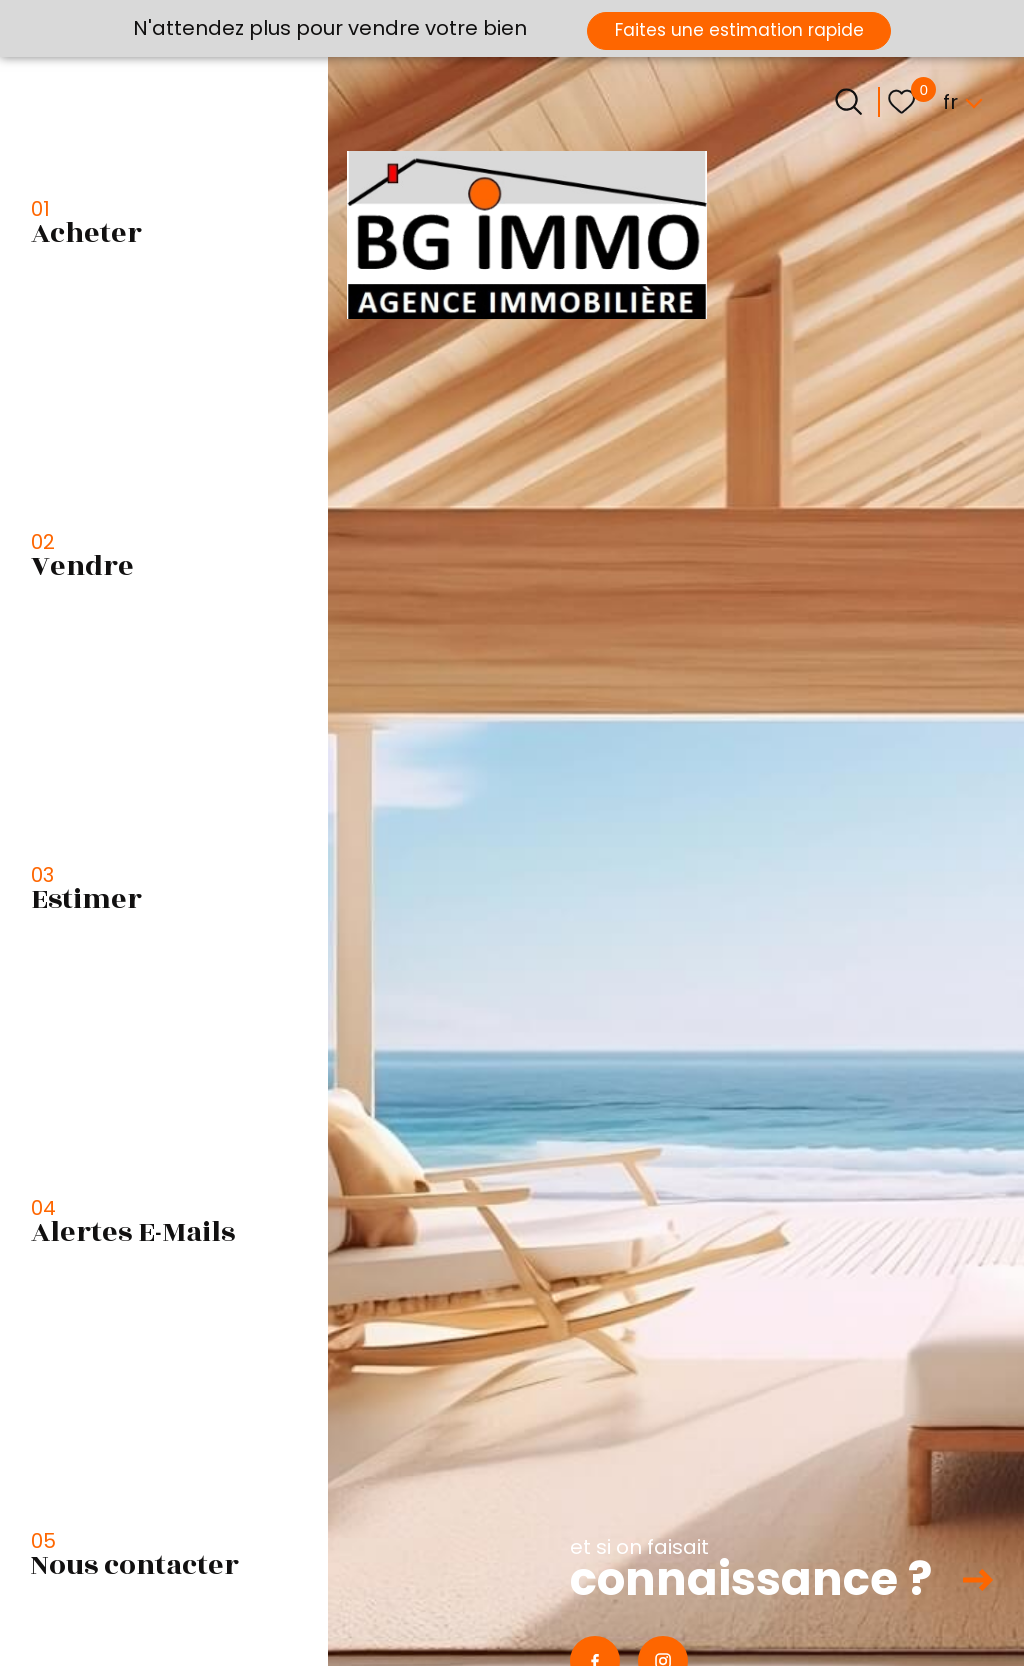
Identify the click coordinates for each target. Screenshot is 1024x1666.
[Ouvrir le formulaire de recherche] (848, 101)
